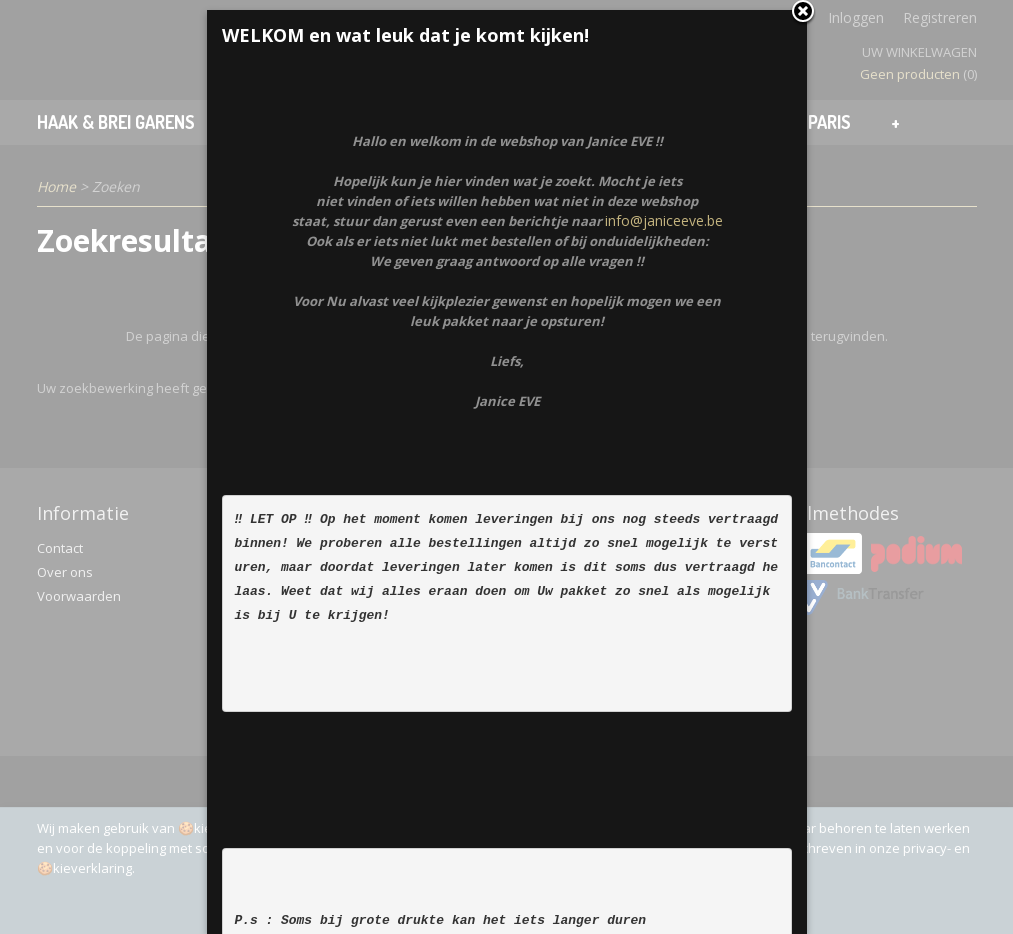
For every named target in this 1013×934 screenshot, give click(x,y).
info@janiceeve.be (664, 285)
